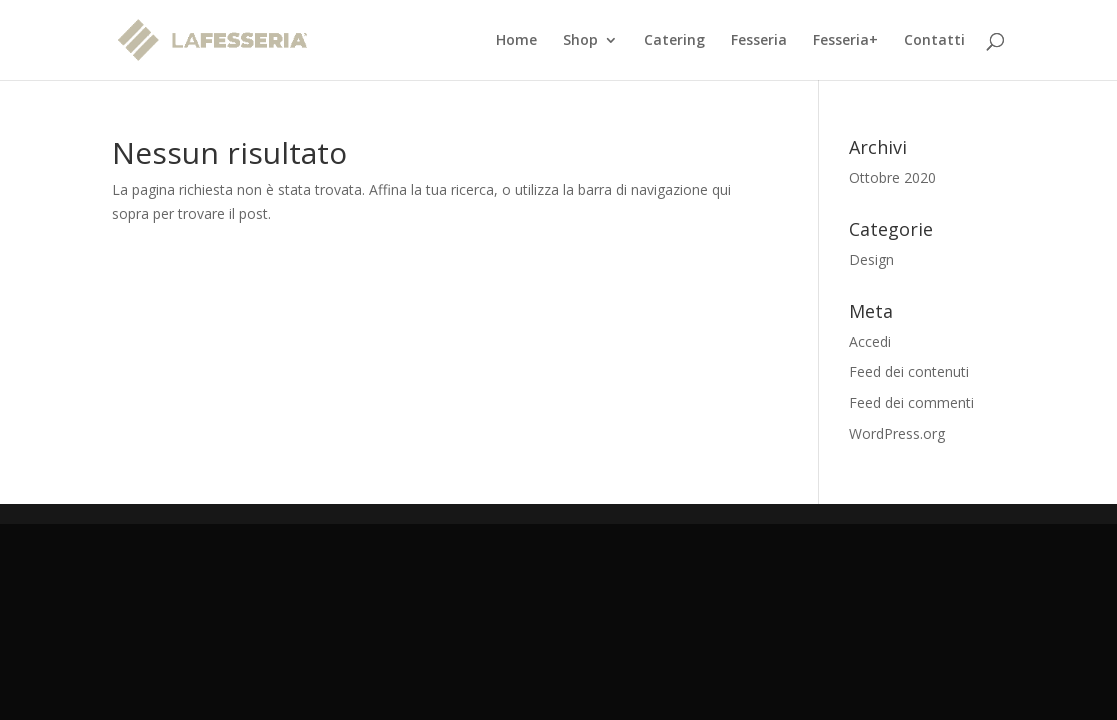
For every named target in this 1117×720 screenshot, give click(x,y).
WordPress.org (897, 433)
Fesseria (759, 41)
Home (516, 41)
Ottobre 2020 (892, 177)
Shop (580, 41)
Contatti (934, 41)
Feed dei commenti (911, 402)
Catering (674, 41)
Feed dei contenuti (909, 371)
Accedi (870, 341)
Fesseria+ (845, 41)
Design (871, 259)
